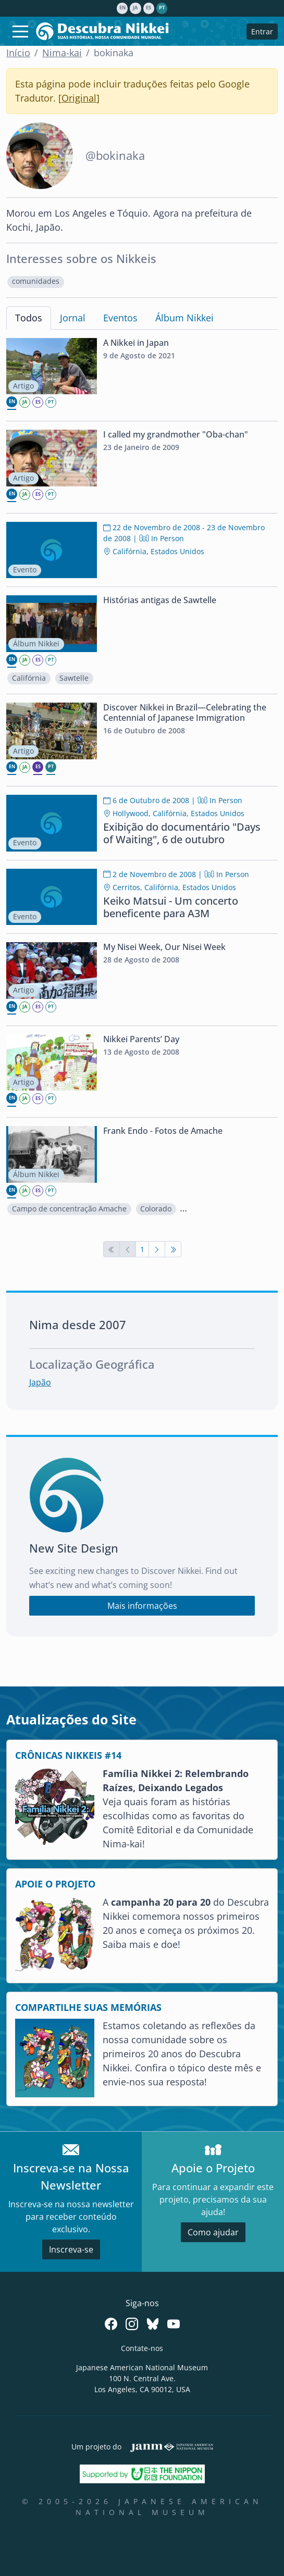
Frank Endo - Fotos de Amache (163, 1130)
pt (162, 8)
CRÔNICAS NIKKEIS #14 (68, 1755)
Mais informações (142, 1605)
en (122, 8)
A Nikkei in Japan (136, 342)
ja (135, 8)
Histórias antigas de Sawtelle (159, 600)
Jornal (72, 317)
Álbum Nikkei (184, 317)
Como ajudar (213, 2232)
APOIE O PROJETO (55, 1884)
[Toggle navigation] (20, 31)
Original (78, 98)
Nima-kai (62, 52)
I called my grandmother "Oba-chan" (175, 434)
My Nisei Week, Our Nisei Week (164, 947)
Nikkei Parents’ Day (141, 1039)
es (148, 8)
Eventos (120, 317)
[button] (35, 282)
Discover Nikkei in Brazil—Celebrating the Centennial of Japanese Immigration (184, 712)
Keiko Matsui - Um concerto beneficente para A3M (170, 907)
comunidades (35, 281)
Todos (28, 317)
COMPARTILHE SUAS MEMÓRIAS (88, 2007)
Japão (40, 1382)
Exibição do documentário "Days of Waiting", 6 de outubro (182, 833)
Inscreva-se (71, 2249)
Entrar (262, 31)
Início (18, 52)
